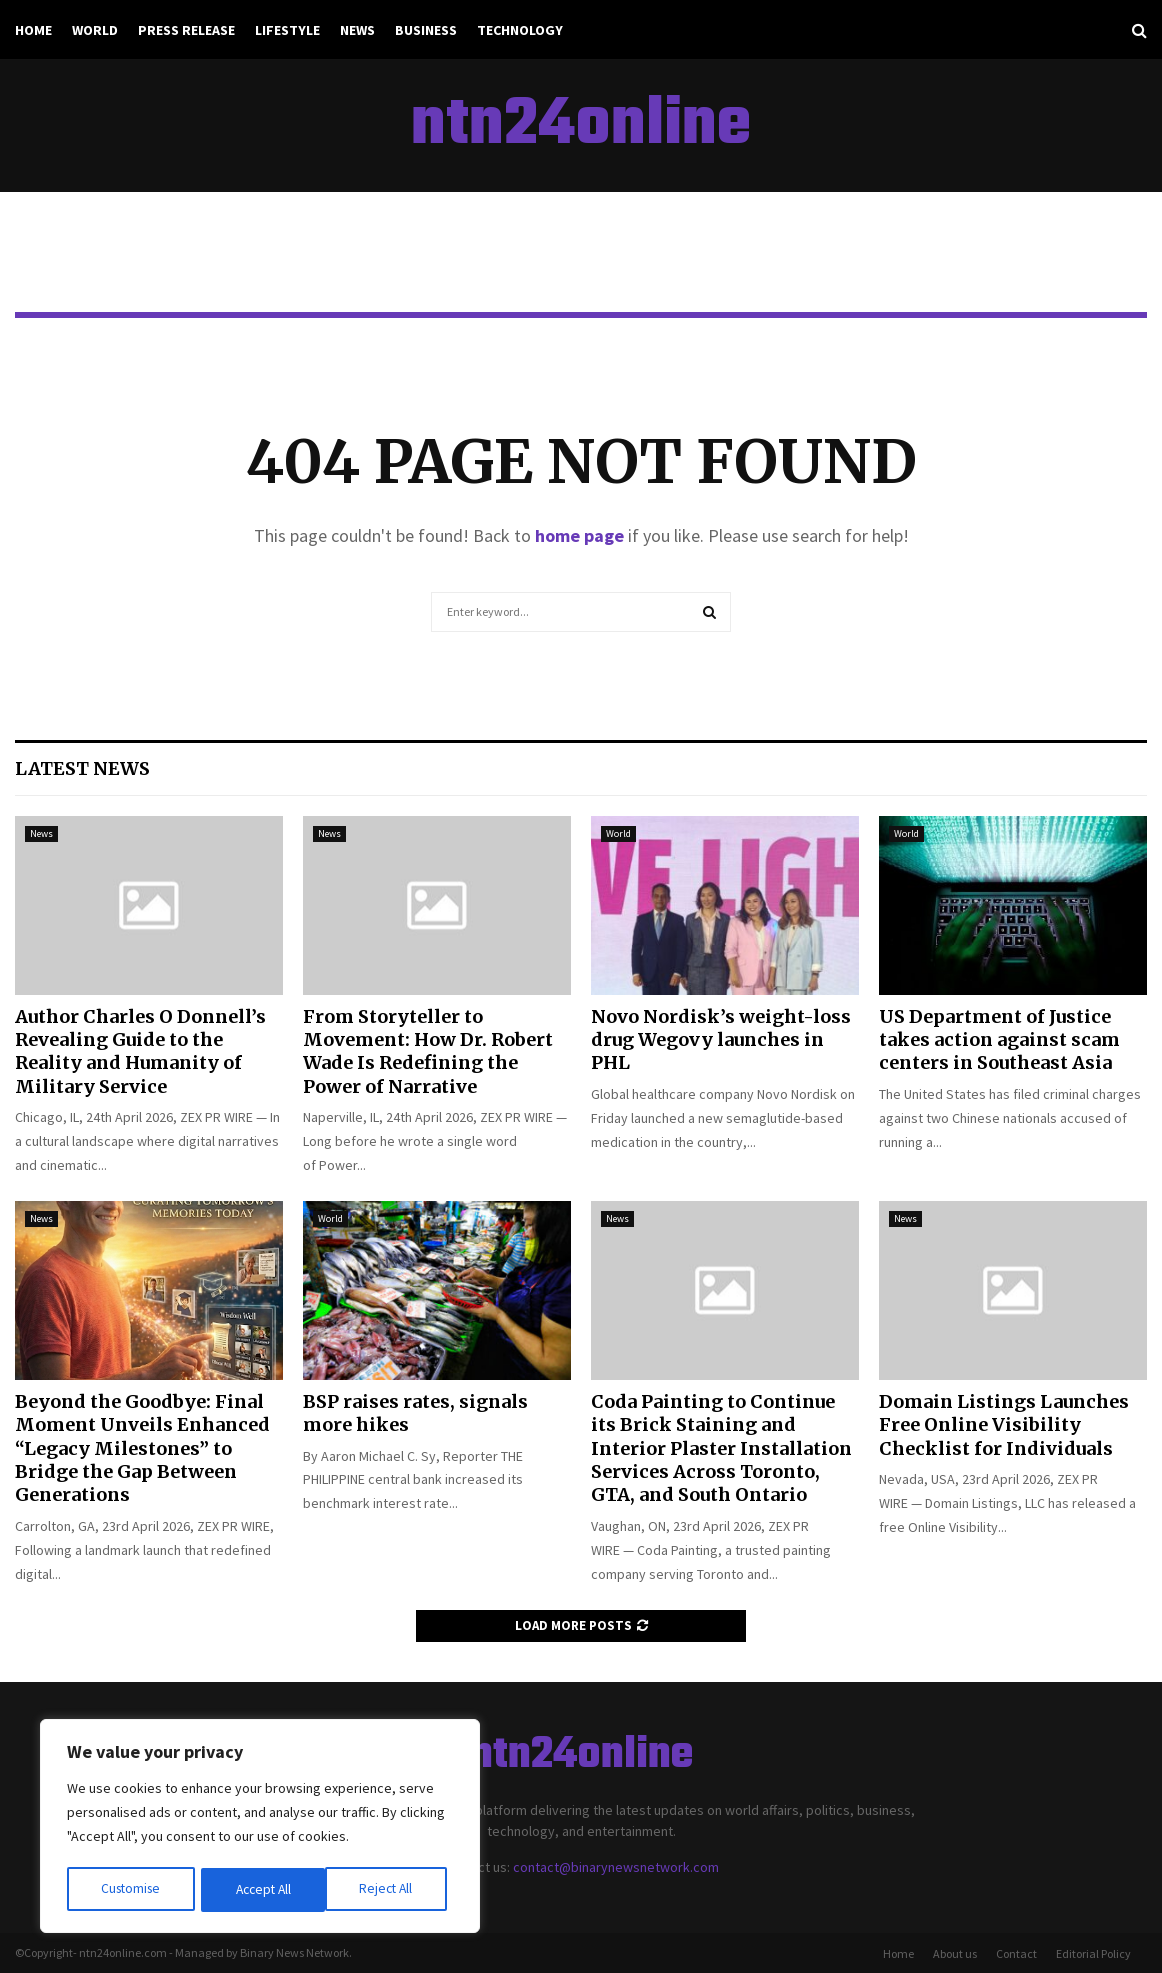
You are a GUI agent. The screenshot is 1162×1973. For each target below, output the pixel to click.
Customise (131, 1890)
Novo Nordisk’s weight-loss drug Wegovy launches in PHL (721, 1040)
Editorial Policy (1093, 1953)
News (357, 30)
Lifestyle (287, 30)
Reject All (262, 1890)
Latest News (82, 768)
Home (33, 30)
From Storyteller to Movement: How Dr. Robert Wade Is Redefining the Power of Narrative (428, 1051)
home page (579, 535)
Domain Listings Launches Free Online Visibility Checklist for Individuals (1004, 1425)
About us (955, 1953)
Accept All (391, 1890)
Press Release (186, 30)
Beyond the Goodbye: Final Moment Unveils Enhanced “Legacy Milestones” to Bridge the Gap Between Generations (142, 1448)
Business (426, 30)
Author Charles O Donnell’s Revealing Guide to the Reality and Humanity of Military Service (140, 1051)
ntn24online (581, 126)
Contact (1016, 1953)
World (95, 30)
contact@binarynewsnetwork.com (616, 1867)
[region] (260, 1828)
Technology (520, 30)
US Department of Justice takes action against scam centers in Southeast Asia (999, 1040)
